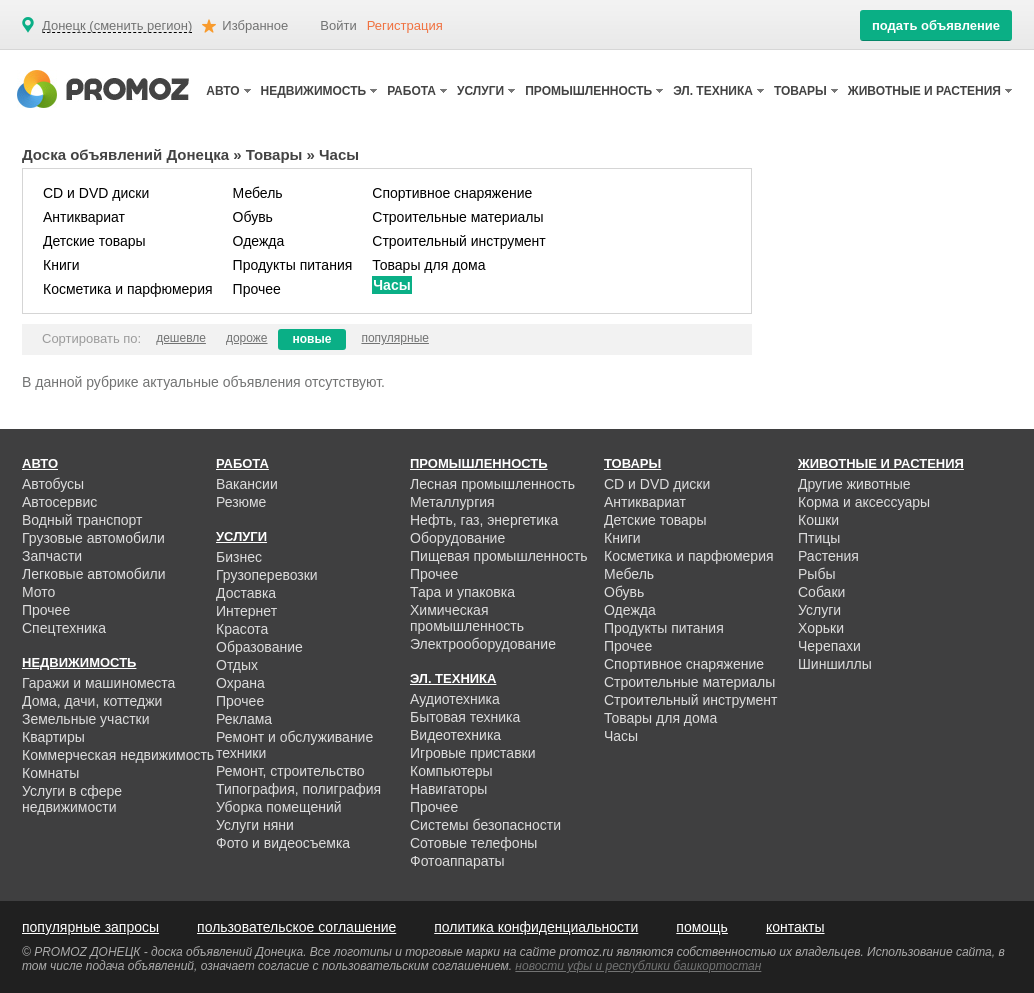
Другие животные (854, 484)
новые (312, 339)
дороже (247, 338)
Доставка (246, 593)
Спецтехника (64, 628)
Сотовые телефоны (473, 843)
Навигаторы (448, 789)
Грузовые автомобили (93, 538)
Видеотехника (455, 735)
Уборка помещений (279, 807)
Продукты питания (293, 265)
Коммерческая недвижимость (118, 755)
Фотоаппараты (457, 861)
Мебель (258, 193)
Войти (338, 25)
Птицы (819, 538)
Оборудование (457, 538)
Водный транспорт (82, 520)
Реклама (244, 719)
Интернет (246, 611)
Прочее (257, 289)
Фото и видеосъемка (283, 843)
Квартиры (53, 737)
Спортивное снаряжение (452, 193)
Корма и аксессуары (864, 502)
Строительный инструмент (458, 241)
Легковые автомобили (94, 574)
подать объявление (936, 25)
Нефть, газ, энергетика (484, 520)
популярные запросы (90, 927)
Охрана (240, 683)
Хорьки (821, 628)
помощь (702, 927)
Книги (61, 265)
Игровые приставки (473, 753)
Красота (242, 629)
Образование (259, 647)
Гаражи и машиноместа (98, 683)
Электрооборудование (483, 644)
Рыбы (816, 574)
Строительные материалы (457, 217)
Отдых (237, 665)
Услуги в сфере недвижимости (72, 799)
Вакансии (247, 484)
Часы (391, 285)
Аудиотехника (455, 699)
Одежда (259, 241)
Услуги (819, 610)
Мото (38, 592)
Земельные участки (86, 719)
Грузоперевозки (267, 575)
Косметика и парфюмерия (128, 289)
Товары (274, 154)
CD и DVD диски (96, 193)
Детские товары (94, 241)
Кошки (818, 520)
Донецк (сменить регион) (117, 26)
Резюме (241, 502)
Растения (828, 556)
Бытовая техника (465, 717)
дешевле (181, 338)
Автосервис (59, 502)
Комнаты (50, 773)
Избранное (255, 25)
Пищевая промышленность (499, 556)
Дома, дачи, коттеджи (92, 701)
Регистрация (405, 25)
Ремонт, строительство (290, 771)
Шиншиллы (835, 664)
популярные (395, 338)
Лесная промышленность (492, 484)
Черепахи (829, 646)
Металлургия (452, 502)
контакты (795, 927)
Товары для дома (428, 265)
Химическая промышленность (467, 618)
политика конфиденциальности (536, 927)
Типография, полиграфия (298, 789)
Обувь (253, 217)
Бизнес (239, 557)
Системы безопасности (485, 825)
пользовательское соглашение (296, 927)
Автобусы (53, 484)
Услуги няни (255, 825)
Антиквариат (84, 217)
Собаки (821, 592)
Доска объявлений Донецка (125, 154)
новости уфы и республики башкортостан (638, 966)
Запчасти (52, 556)
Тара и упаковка (462, 592)
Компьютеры (451, 771)
